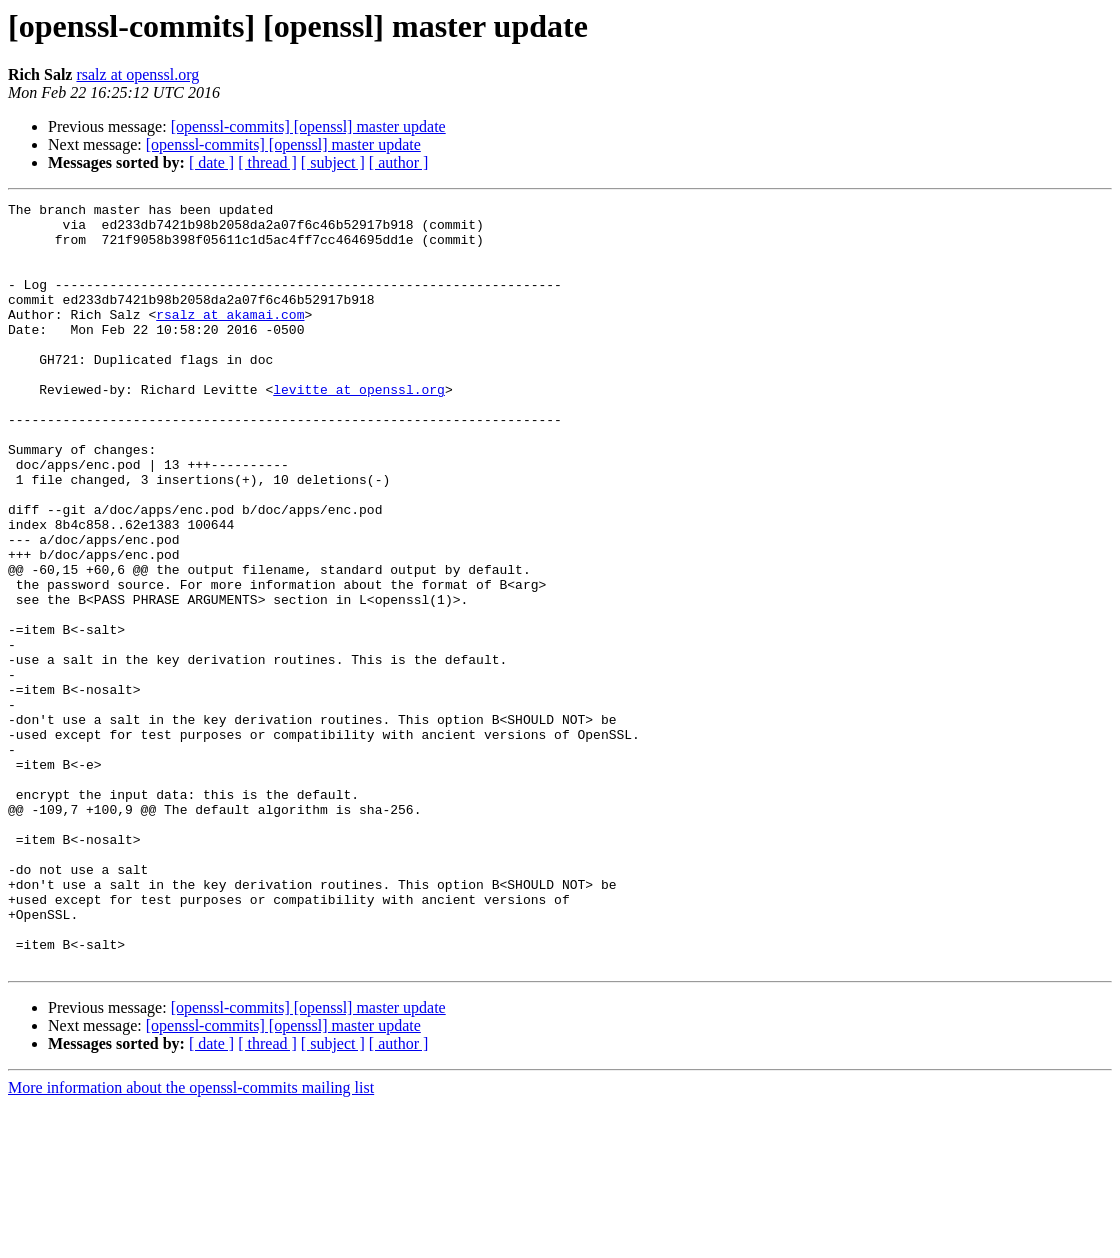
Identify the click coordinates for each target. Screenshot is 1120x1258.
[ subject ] (333, 162)
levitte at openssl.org (359, 428)
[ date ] (211, 162)
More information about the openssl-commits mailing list (191, 1240)
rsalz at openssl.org (137, 74)
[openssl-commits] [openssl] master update (308, 126)
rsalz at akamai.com (230, 338)
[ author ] (399, 162)
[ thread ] (267, 162)
